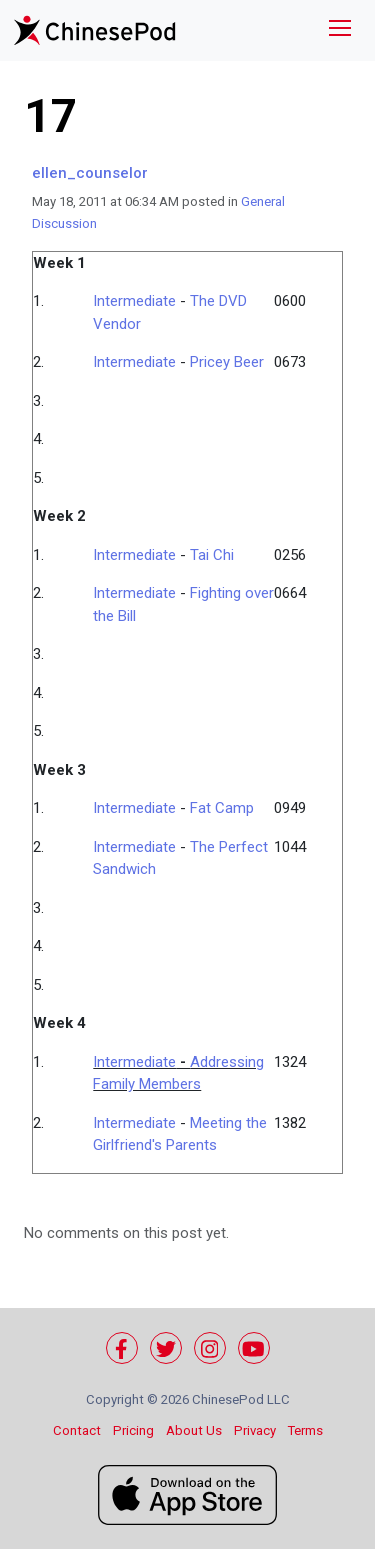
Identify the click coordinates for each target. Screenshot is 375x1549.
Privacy (255, 1430)
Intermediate (134, 301)
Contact (77, 1430)
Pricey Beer (227, 362)
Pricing (133, 1430)
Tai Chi (212, 555)
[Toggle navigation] (340, 30)
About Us (194, 1430)
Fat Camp (222, 808)
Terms (305, 1430)
